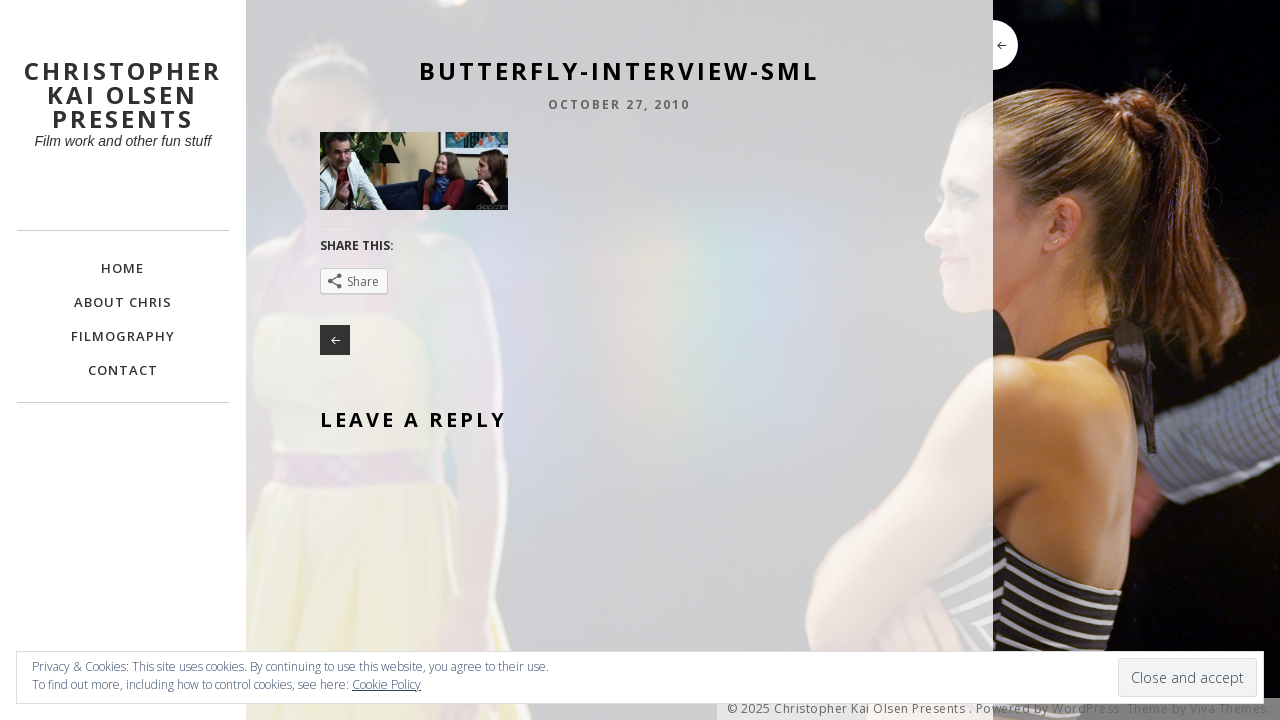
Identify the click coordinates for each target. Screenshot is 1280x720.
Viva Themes (1228, 709)
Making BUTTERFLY (335, 340)
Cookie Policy (386, 684)
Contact (123, 370)
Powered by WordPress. (1050, 709)
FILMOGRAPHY (123, 336)
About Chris (123, 302)
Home (122, 268)
